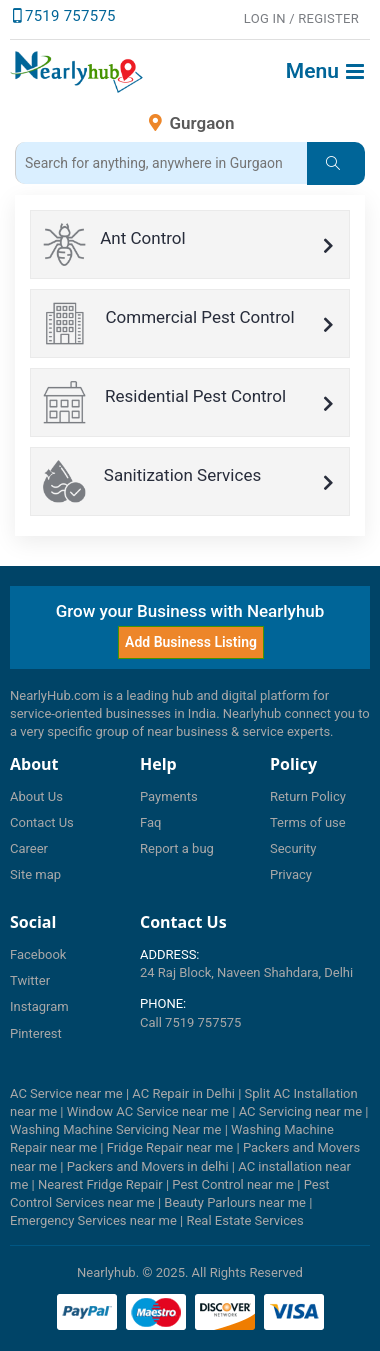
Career (29, 848)
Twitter (30, 980)
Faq (150, 822)
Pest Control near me (233, 1184)
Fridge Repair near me (170, 1147)
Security (293, 848)
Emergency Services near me (93, 1220)
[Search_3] (161, 163)
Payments (169, 796)
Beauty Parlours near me (235, 1202)
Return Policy (308, 796)
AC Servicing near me (300, 1111)
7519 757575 (70, 16)
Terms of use (308, 822)
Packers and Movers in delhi (148, 1166)
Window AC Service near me (148, 1111)
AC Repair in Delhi (183, 1093)
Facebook (38, 954)
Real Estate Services (244, 1220)
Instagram (39, 1006)
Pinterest (36, 1033)
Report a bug (177, 848)
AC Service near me (66, 1093)
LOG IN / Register (301, 18)
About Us (36, 796)
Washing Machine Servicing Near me (115, 1129)
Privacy (291, 874)
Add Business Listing (191, 642)
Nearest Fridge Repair (100, 1184)
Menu (325, 71)
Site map (35, 874)
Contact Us (42, 822)
